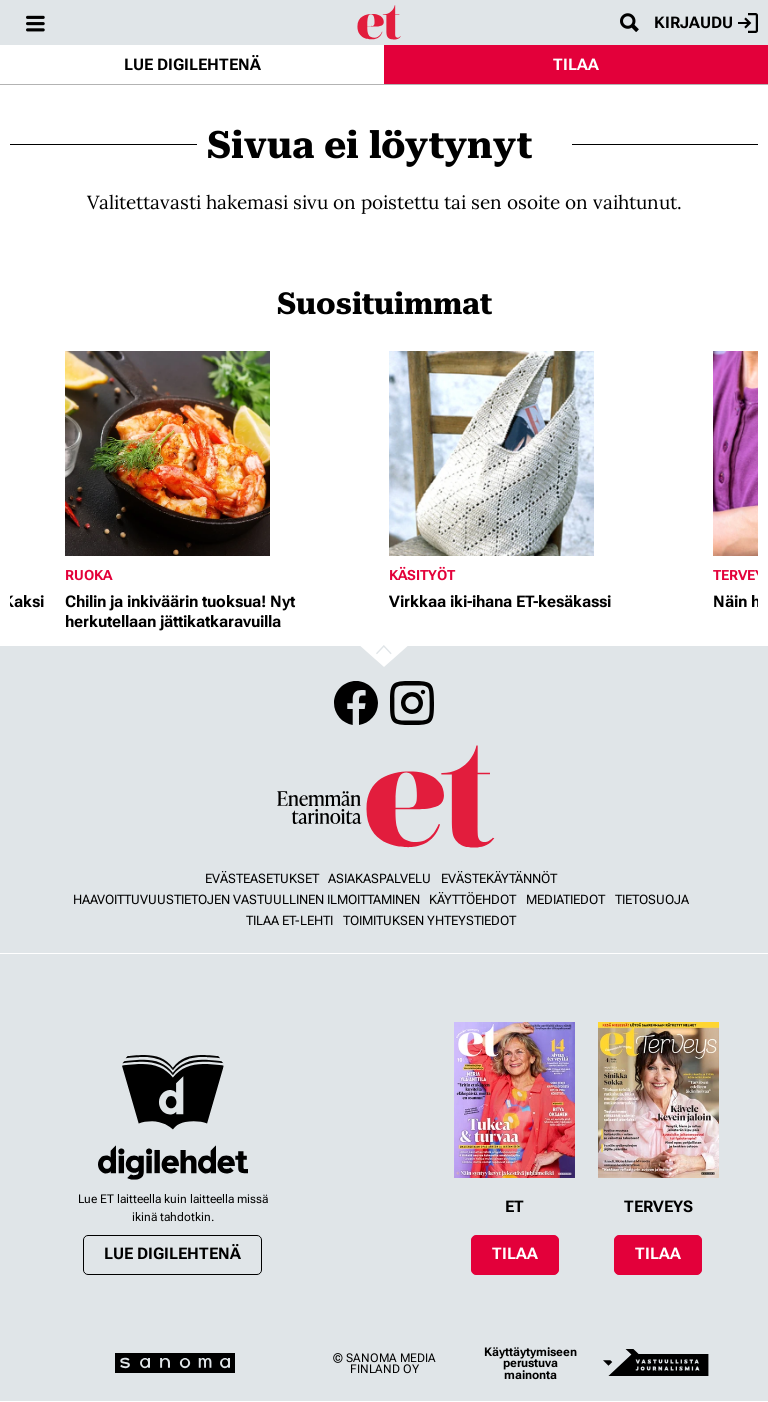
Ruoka (88, 575)
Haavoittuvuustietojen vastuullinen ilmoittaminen (246, 899)
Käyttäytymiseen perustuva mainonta (530, 1363)
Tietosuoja (652, 899)
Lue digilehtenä (192, 64)
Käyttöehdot (472, 899)
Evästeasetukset (262, 878)
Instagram (412, 703)
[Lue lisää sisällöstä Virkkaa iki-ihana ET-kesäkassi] (546, 453)
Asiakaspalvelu (379, 878)
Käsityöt (422, 575)
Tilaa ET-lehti (289, 920)
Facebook (356, 703)
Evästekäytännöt (499, 878)
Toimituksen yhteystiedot (429, 920)
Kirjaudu (706, 23)
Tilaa (576, 64)
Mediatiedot (565, 899)
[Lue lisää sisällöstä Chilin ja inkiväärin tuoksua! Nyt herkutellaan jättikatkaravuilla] (222, 453)
